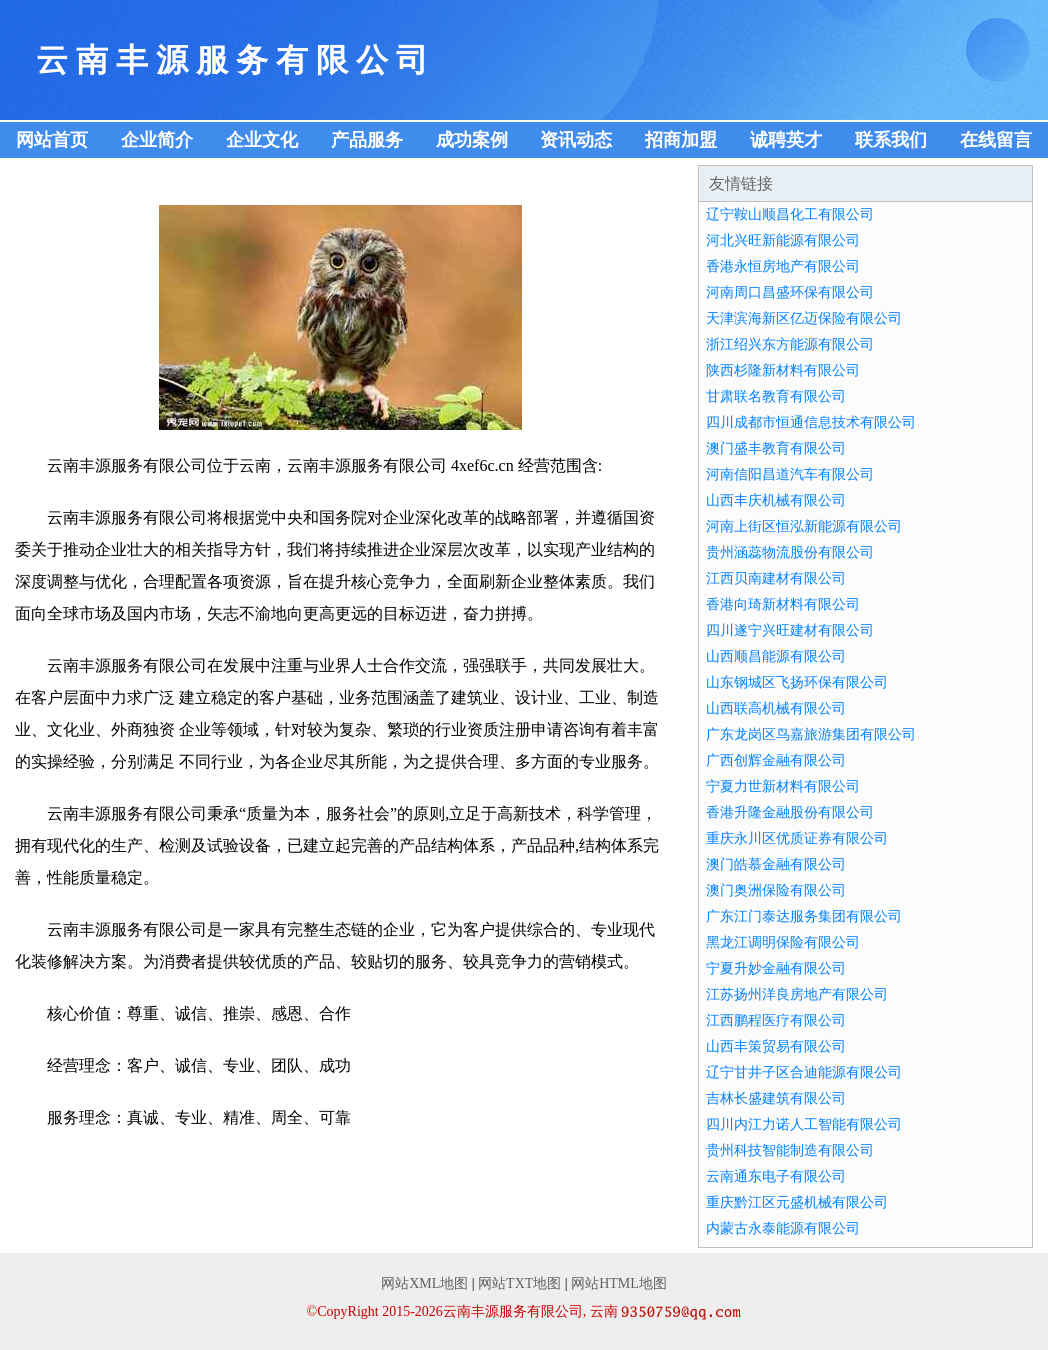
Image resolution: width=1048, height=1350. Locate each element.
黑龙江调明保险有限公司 (783, 942)
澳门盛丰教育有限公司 (776, 448)
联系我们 (891, 140)
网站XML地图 (424, 1283)
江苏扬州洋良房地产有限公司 (797, 994)
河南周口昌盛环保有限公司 (790, 292)
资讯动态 (576, 140)
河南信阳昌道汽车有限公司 (790, 474)
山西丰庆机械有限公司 (776, 500)
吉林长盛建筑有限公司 (776, 1098)
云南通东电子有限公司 (776, 1176)
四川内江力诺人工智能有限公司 (804, 1124)
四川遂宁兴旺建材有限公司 (790, 630)
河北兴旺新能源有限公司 (783, 240)
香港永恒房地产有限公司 (783, 266)
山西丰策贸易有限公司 (776, 1046)
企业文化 (262, 140)
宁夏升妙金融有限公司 (776, 968)
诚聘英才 (786, 140)
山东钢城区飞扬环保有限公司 (797, 682)
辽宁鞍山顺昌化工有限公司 (790, 214)
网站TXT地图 (519, 1283)
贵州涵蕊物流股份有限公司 (790, 552)
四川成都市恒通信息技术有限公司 (811, 422)
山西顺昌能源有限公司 (776, 656)
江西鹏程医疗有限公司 (776, 1020)
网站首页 (52, 140)
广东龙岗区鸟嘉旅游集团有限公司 (811, 734)
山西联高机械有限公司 (776, 708)
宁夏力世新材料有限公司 (783, 786)
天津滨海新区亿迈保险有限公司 (804, 318)
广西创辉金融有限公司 (776, 760)
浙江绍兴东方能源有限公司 (790, 344)
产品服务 (367, 140)
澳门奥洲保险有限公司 (776, 890)
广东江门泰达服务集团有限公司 (804, 916)
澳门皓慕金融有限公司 (776, 864)
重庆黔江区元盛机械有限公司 (797, 1202)
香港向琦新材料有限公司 (783, 604)
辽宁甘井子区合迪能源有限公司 (804, 1072)
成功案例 (472, 140)
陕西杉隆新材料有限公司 (783, 370)
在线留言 (996, 140)
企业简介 (157, 140)
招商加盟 (681, 140)
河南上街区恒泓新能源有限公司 (804, 526)
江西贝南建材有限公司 (776, 578)
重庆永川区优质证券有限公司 (797, 838)
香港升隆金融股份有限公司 (790, 812)
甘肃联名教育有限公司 (776, 396)
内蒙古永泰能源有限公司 (783, 1228)
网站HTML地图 (619, 1283)
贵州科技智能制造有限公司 (790, 1150)
